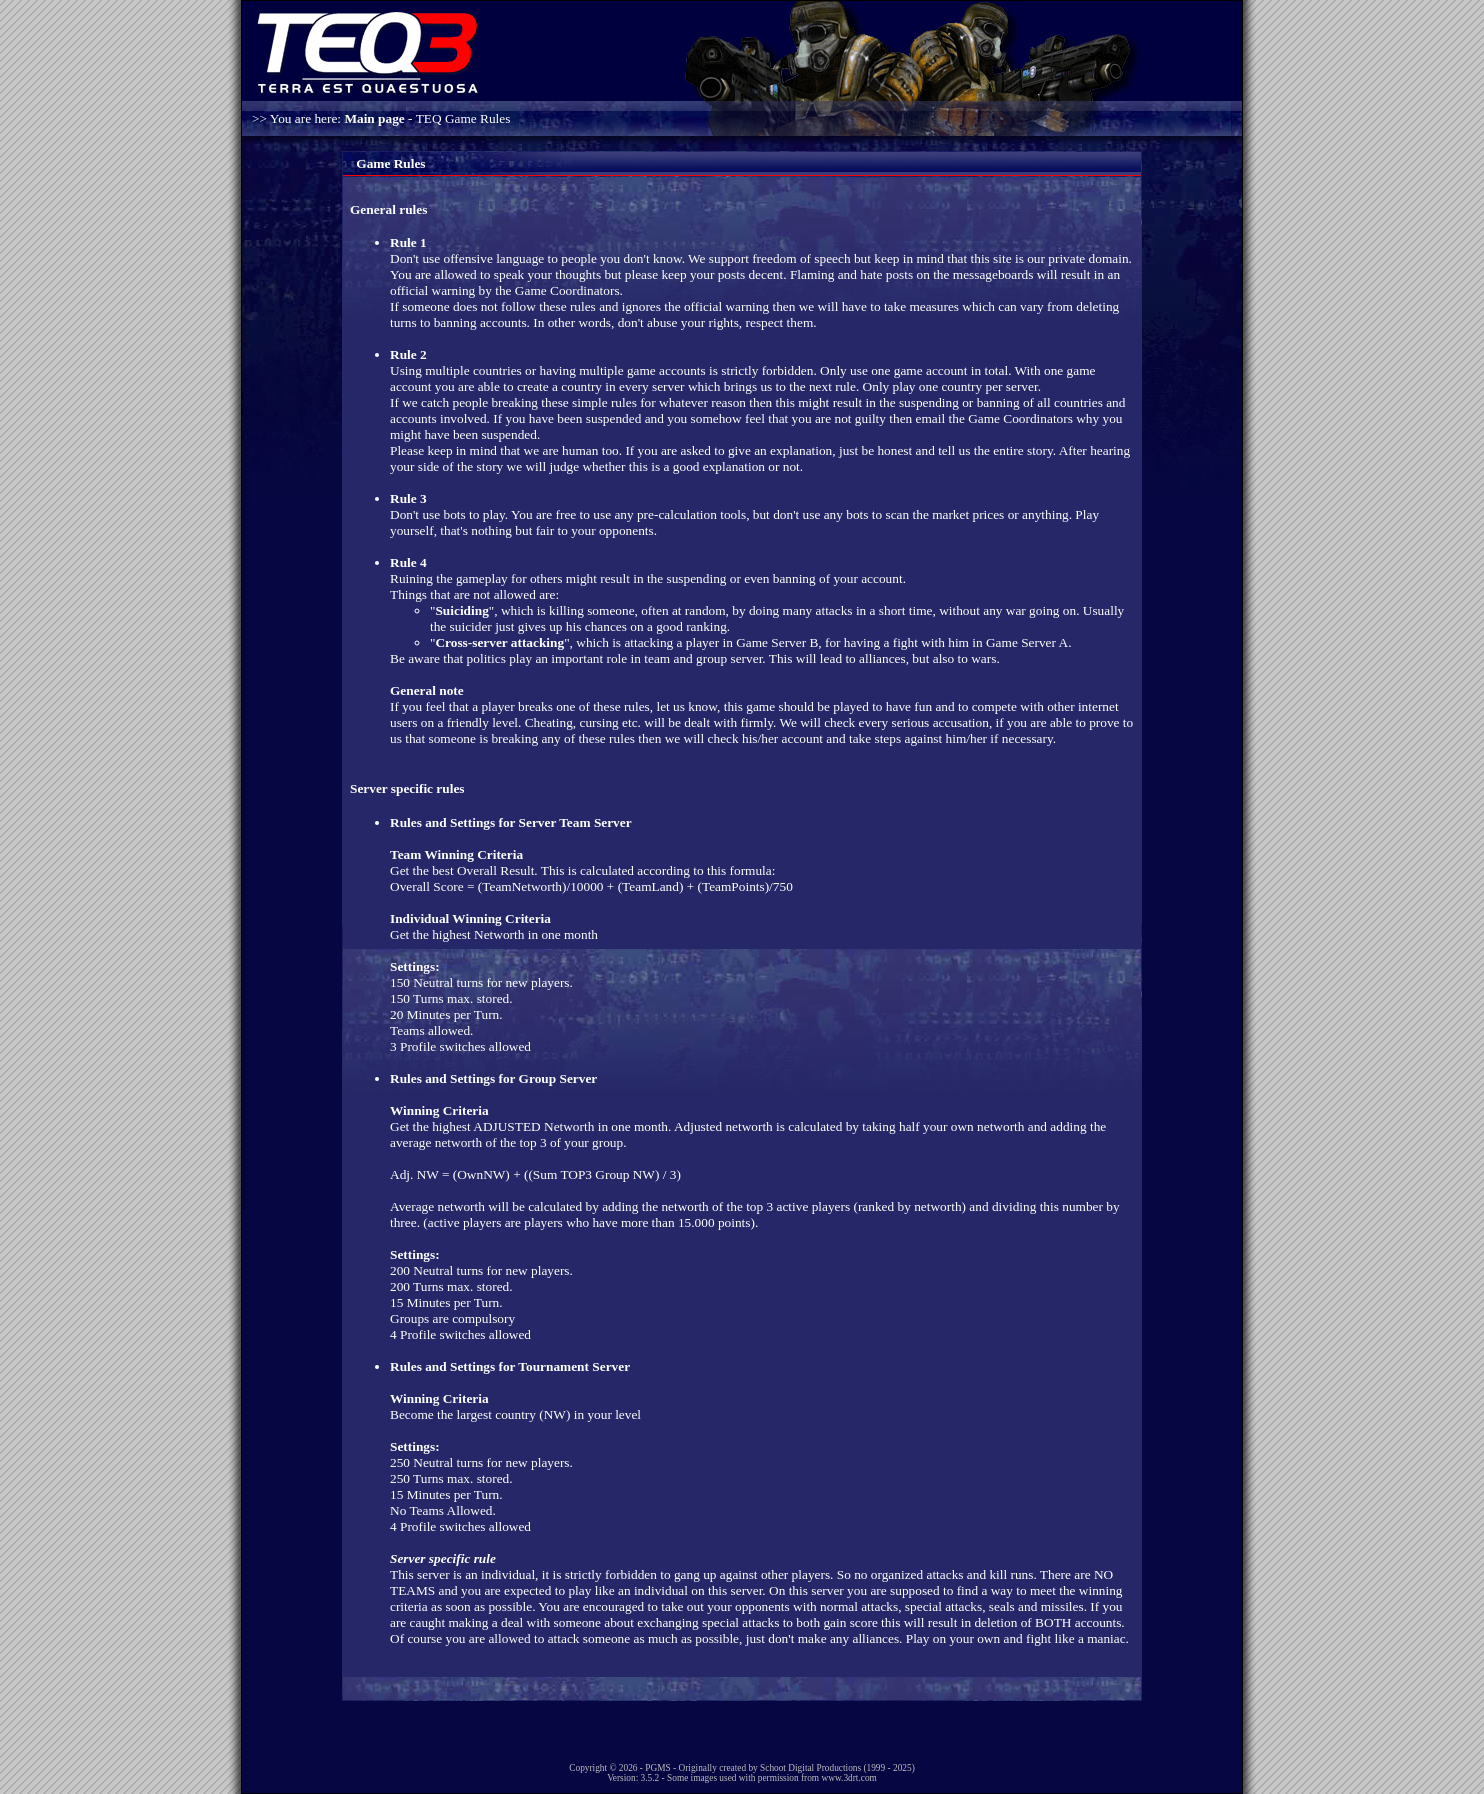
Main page (374, 118)
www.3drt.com (848, 1778)
